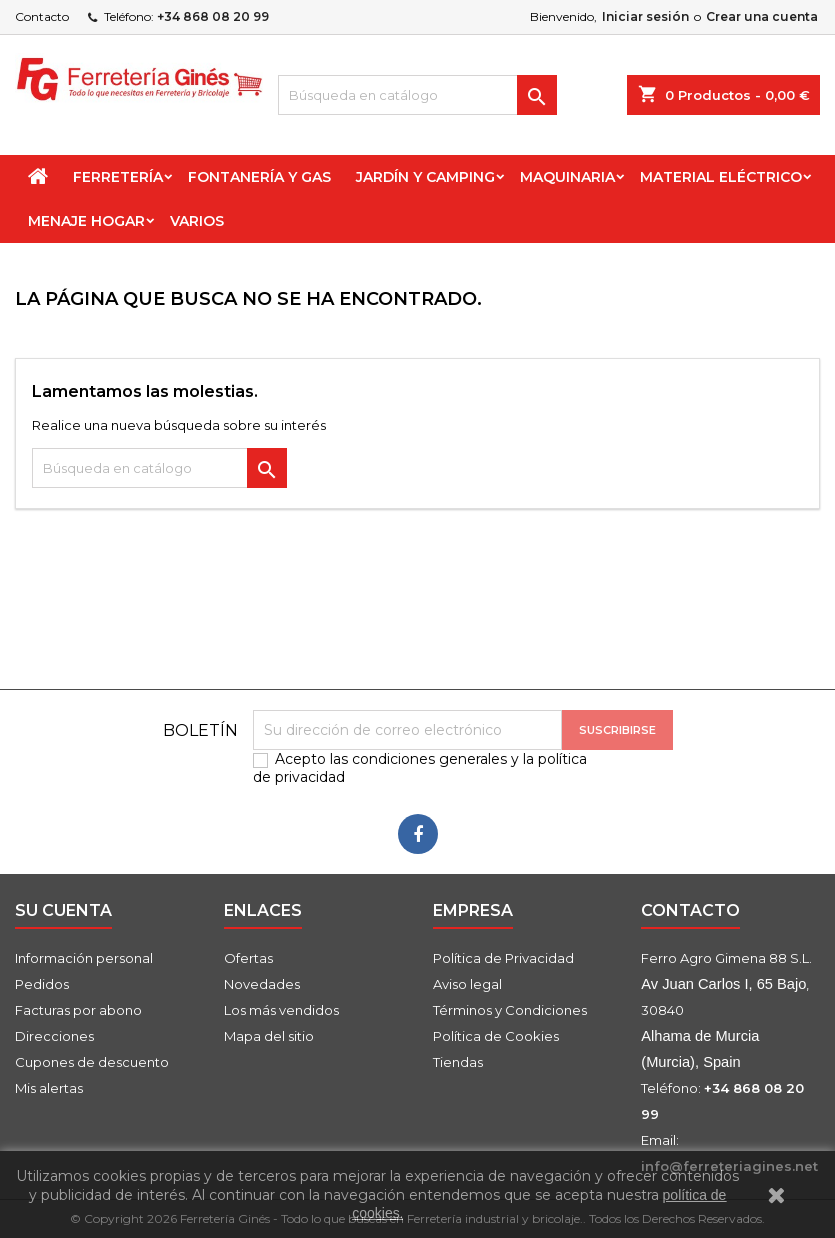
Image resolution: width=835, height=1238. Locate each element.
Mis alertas (49, 1088)
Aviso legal (467, 984)
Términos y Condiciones (510, 1010)
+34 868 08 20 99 (213, 16)
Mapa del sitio (269, 1036)
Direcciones (54, 1036)
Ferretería (118, 177)
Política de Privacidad (503, 958)
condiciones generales (429, 759)
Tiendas (458, 1062)
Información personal (84, 958)
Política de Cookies (496, 1036)
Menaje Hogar (86, 221)
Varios (197, 221)
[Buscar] (417, 95)
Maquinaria (567, 177)
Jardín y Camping (425, 177)
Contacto (42, 16)
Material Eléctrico (721, 177)
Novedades (262, 984)
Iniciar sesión (645, 16)
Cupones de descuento (92, 1062)
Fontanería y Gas (259, 177)
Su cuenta (63, 910)
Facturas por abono (78, 1010)
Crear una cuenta (762, 16)
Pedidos (42, 984)
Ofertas (248, 958)
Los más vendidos (281, 1010)
